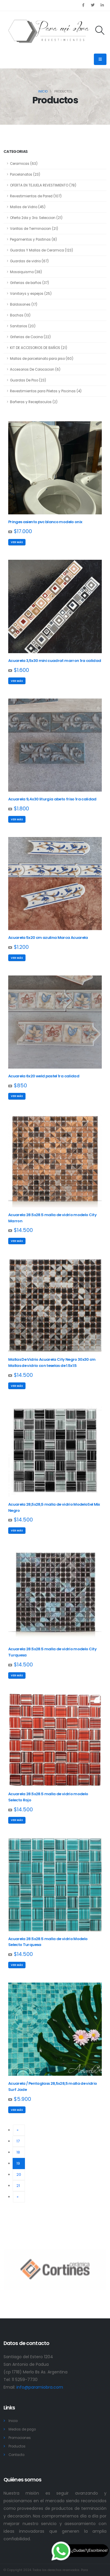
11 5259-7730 (25, 2379)
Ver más (17, 542)
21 (18, 2185)
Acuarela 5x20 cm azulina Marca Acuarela (48, 937)
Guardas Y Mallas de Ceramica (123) (41, 250)
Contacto (16, 2454)
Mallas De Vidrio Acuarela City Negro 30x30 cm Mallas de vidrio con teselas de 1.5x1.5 (52, 1362)
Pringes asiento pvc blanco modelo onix (45, 522)
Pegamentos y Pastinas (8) (33, 239)
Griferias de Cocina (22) (30, 337)
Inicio (43, 91)
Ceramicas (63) (24, 163)
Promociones (20, 2437)
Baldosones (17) (23, 304)
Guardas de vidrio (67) (29, 261)
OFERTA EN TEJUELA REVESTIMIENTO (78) (43, 185)
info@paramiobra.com (39, 2387)
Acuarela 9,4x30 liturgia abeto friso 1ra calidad (52, 799)
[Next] (19, 2196)
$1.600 (21, 670)
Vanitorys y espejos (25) (31, 293)
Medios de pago (22, 2429)
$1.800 (21, 808)
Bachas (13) (20, 315)
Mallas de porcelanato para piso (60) (41, 358)
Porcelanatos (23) (25, 174)
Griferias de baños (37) (29, 282)
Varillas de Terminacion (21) (34, 228)
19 (20, 2163)
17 (18, 2141)
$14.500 (23, 1230)
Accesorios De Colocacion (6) (35, 369)
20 (18, 2174)
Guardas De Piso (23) (28, 380)
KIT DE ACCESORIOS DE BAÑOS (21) (38, 347)
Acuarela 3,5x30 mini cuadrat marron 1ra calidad (54, 660)
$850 (20, 1085)
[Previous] (19, 2130)
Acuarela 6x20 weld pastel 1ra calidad (43, 1076)
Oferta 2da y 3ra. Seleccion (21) (36, 217)
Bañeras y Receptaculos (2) (33, 402)
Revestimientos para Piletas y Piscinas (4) (46, 391)
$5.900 (22, 2099)
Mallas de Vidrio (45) (27, 207)
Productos (17, 2446)
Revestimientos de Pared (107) (36, 196)
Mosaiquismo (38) (26, 272)
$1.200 (21, 947)
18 (18, 2152)
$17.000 (23, 531)
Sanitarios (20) (22, 326)
